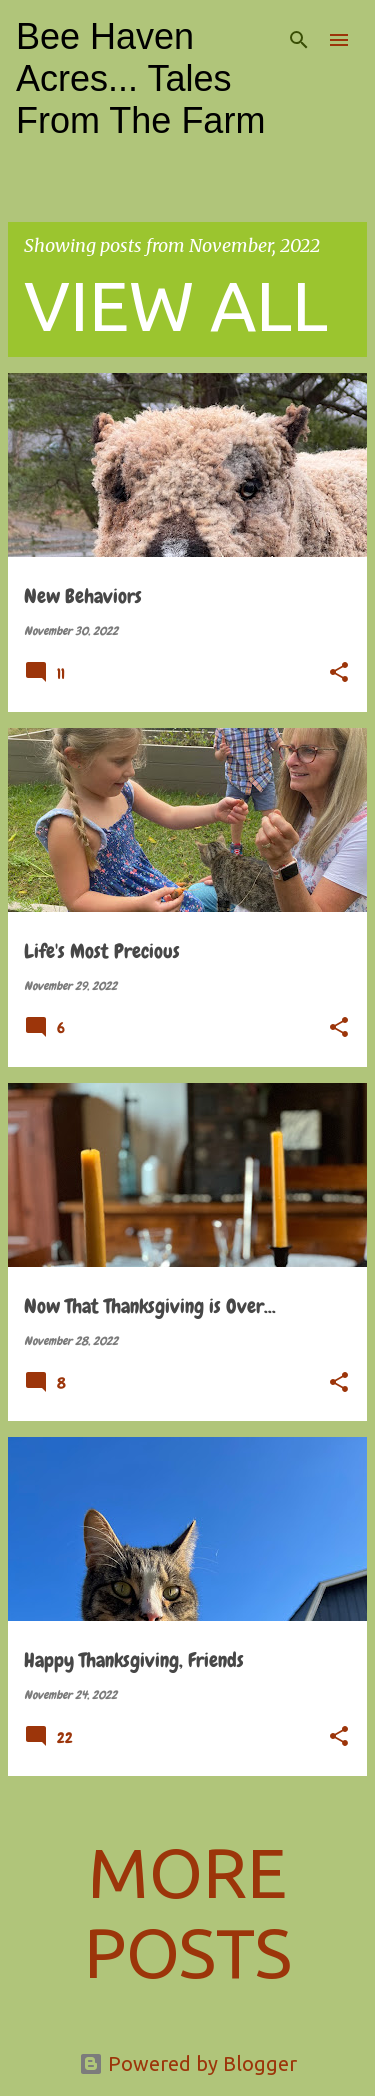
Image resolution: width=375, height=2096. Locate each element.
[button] (339, 674)
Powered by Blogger (188, 2063)
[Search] (299, 40)
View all (176, 305)
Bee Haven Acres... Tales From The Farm (140, 78)
